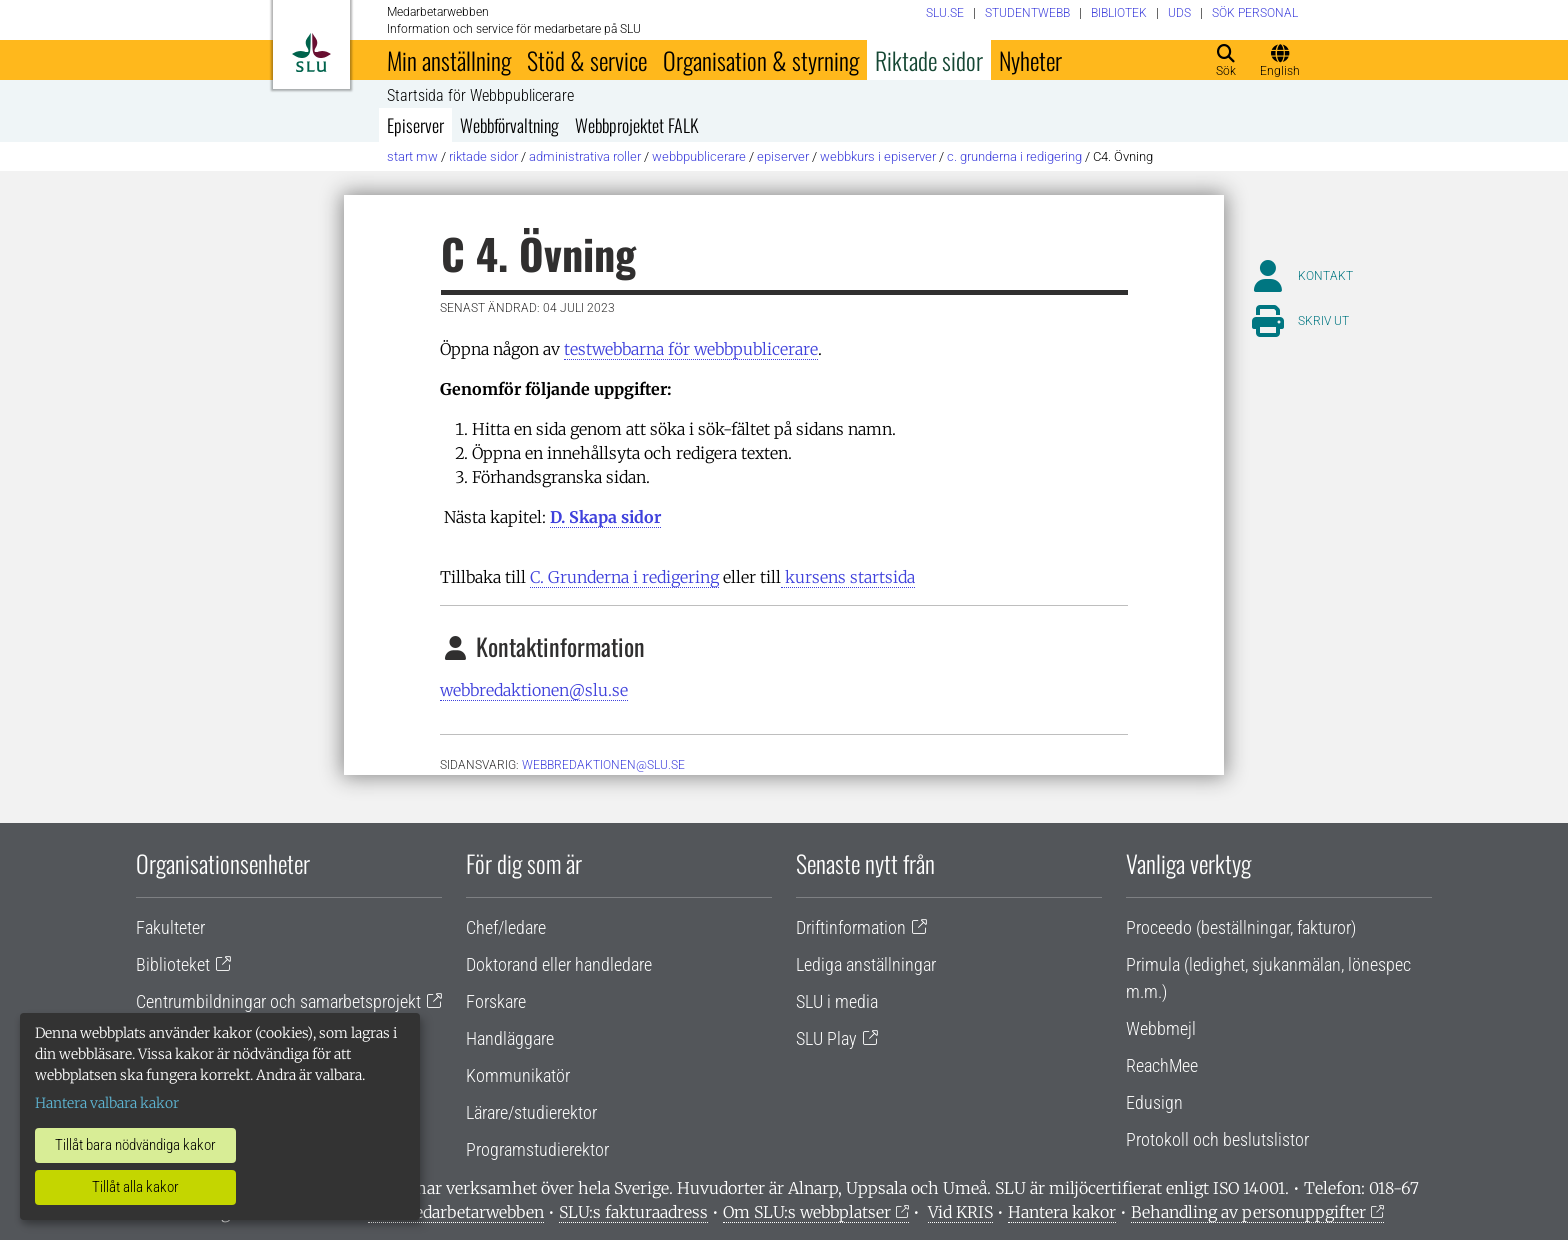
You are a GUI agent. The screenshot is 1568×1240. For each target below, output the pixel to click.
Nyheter (1030, 60)
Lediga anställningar (866, 964)
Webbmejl (1161, 1028)
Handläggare (510, 1038)
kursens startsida (848, 577)
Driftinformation (851, 927)
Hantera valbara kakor (107, 1103)
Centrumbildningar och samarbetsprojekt (278, 1001)
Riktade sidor (929, 60)
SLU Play (826, 1038)
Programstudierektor (537, 1149)
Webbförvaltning (509, 125)
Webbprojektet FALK (637, 125)
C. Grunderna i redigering (1014, 156)
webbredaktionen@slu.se (534, 690)
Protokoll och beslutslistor (1217, 1139)
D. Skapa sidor (605, 517)
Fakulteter (170, 927)
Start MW (412, 156)
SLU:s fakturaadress (633, 1212)
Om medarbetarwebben (456, 1212)
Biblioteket (173, 964)
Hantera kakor (1062, 1212)
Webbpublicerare (699, 156)
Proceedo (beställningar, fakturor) (1241, 927)
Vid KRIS (960, 1212)
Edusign (1154, 1102)
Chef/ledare (506, 927)
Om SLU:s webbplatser (807, 1212)
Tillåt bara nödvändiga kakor (135, 1145)
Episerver (415, 125)
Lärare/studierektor (531, 1112)
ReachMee (1162, 1065)
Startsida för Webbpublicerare (480, 96)
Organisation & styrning (761, 60)
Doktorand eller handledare (559, 964)
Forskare (496, 1001)
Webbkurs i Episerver (878, 156)
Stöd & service (587, 60)
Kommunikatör (518, 1075)
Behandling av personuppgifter (1248, 1212)
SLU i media (837, 1001)
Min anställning (449, 60)
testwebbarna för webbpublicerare (691, 349)
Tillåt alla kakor (135, 1187)
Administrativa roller (585, 156)
